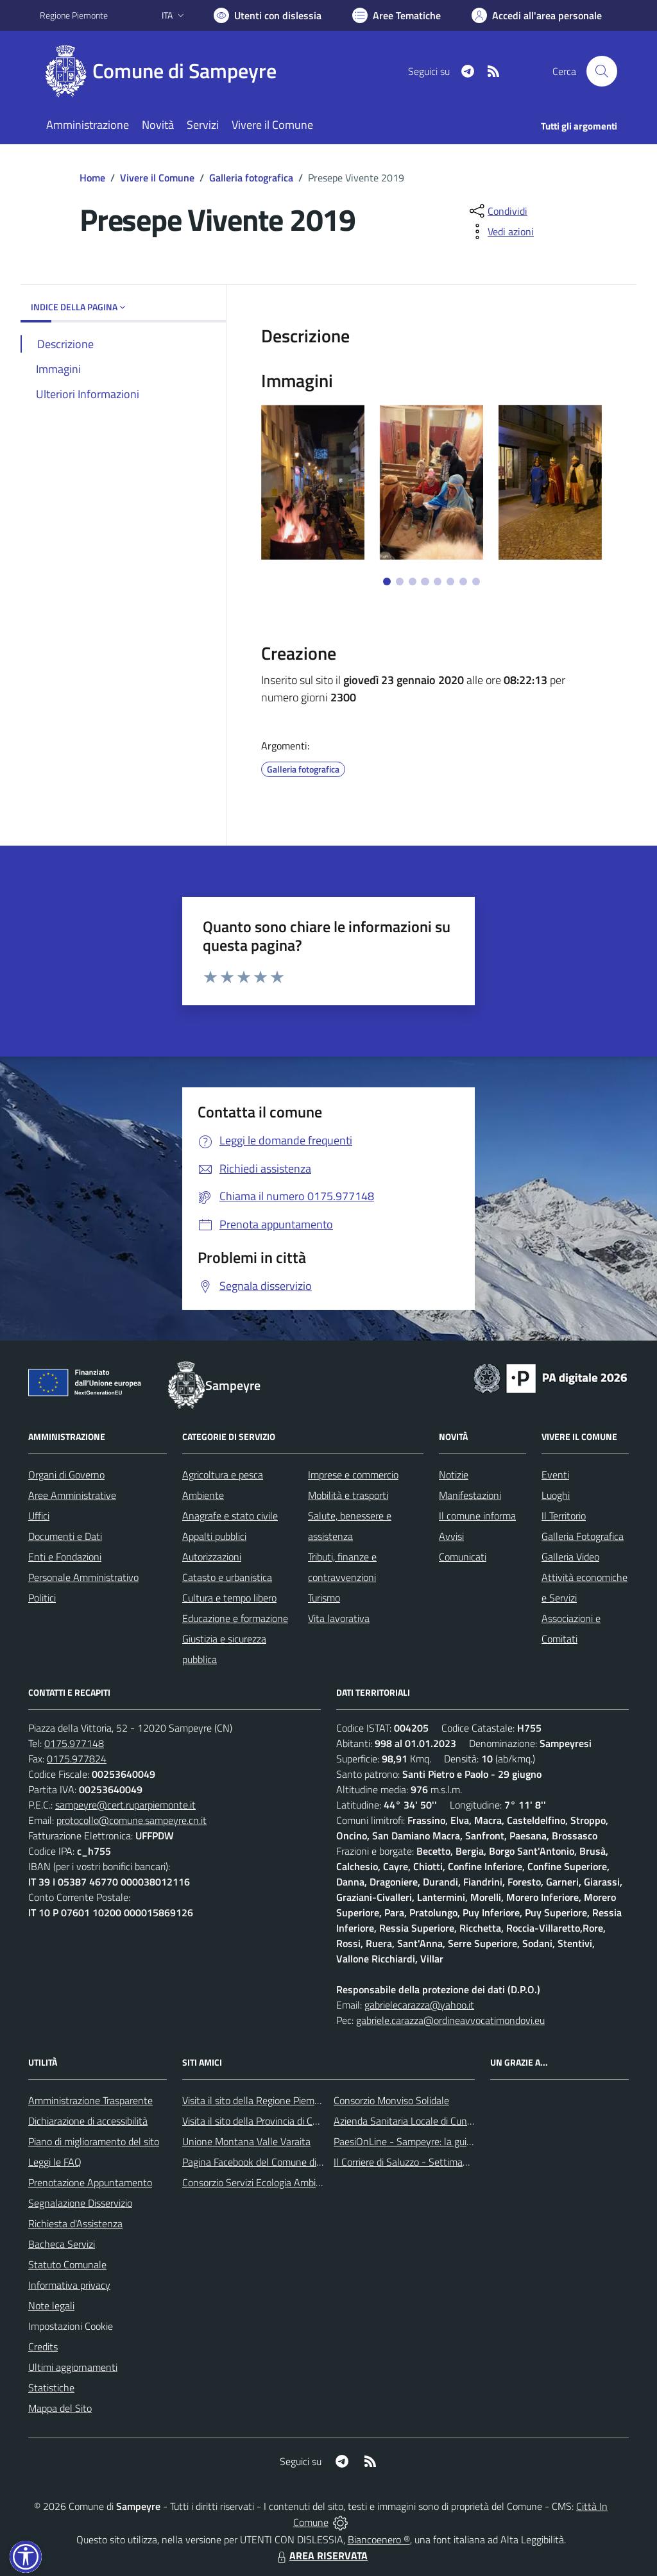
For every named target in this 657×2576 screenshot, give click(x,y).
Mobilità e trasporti (348, 1495)
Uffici (38, 1515)
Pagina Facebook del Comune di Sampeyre (272, 2162)
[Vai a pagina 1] (387, 581)
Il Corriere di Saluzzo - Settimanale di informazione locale (455, 2162)
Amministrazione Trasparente (90, 2100)
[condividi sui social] (497, 211)
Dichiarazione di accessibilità (88, 2121)
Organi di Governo (66, 1474)
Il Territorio (564, 1515)
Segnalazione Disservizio (80, 2203)
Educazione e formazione (235, 1618)
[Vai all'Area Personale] (536, 15)
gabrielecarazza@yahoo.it (419, 2004)
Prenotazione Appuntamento (90, 2182)
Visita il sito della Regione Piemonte (258, 2100)
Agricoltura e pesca (222, 1474)
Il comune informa (477, 1515)
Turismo (324, 1597)
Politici (42, 1597)
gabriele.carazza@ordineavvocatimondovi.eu (450, 2020)
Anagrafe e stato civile (230, 1515)
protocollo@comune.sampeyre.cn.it (131, 1820)
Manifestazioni (470, 1495)
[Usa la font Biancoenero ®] (267, 15)
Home (92, 177)
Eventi (555, 1474)
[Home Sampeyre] (166, 71)
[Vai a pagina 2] (400, 581)
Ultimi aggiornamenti (72, 2367)
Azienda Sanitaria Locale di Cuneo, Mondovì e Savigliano (453, 2121)
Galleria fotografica (251, 177)
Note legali (51, 2305)
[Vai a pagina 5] (437, 581)
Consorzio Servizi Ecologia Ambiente (259, 2182)
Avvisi (451, 1536)
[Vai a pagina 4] (425, 581)
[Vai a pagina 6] (450, 581)
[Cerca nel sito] (601, 71)
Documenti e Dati (65, 1536)
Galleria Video (570, 1556)
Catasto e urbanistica (227, 1577)
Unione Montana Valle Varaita (246, 2141)
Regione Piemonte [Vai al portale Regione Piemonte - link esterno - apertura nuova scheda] (74, 15)
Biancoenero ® (379, 2539)
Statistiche (51, 2387)
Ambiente (203, 1495)
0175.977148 (74, 1743)
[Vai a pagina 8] (476, 581)
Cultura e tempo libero (229, 1597)
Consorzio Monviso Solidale (391, 2100)
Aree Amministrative (72, 1495)
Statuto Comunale (67, 2264)
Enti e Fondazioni (64, 1556)
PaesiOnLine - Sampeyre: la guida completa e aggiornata (454, 2141)
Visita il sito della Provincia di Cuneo (258, 2121)
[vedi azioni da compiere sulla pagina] (500, 231)
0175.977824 (77, 1758)
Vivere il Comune (157, 177)
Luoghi (556, 1495)
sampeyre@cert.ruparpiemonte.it (125, 1804)
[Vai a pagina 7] (463, 581)
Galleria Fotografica (583, 1536)
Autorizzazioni (211, 1556)
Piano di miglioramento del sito (93, 2141)
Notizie (453, 1474)
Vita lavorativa (339, 1618)
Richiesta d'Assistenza (75, 2223)
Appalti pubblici (214, 1536)
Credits (43, 2346)
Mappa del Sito (60, 2408)
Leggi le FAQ (54, 2162)
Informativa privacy (69, 2285)
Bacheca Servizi (61, 2244)
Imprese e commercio (353, 1474)
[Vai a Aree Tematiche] (396, 15)
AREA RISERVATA (321, 2555)
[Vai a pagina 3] (412, 581)
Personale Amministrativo (83, 1577)
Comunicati (462, 1556)
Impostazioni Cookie (70, 2326)
